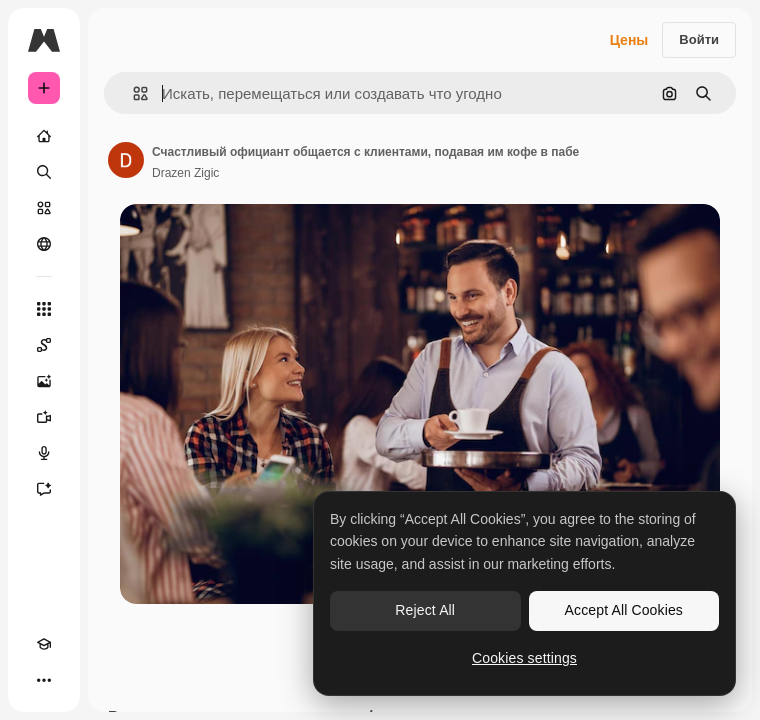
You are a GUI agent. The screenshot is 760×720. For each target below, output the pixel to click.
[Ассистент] (44, 489)
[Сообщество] (44, 244)
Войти (699, 39)
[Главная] (44, 136)
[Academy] (44, 644)
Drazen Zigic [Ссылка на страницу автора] (185, 173)
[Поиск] (44, 172)
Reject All (425, 610)
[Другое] (44, 680)
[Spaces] (44, 345)
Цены (629, 40)
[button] (132, 93)
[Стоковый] (44, 208)
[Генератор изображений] (44, 381)
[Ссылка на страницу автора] (126, 160)
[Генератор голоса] (44, 453)
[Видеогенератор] (44, 417)
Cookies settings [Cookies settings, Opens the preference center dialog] (524, 658)
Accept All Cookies (624, 610)
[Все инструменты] (44, 309)
